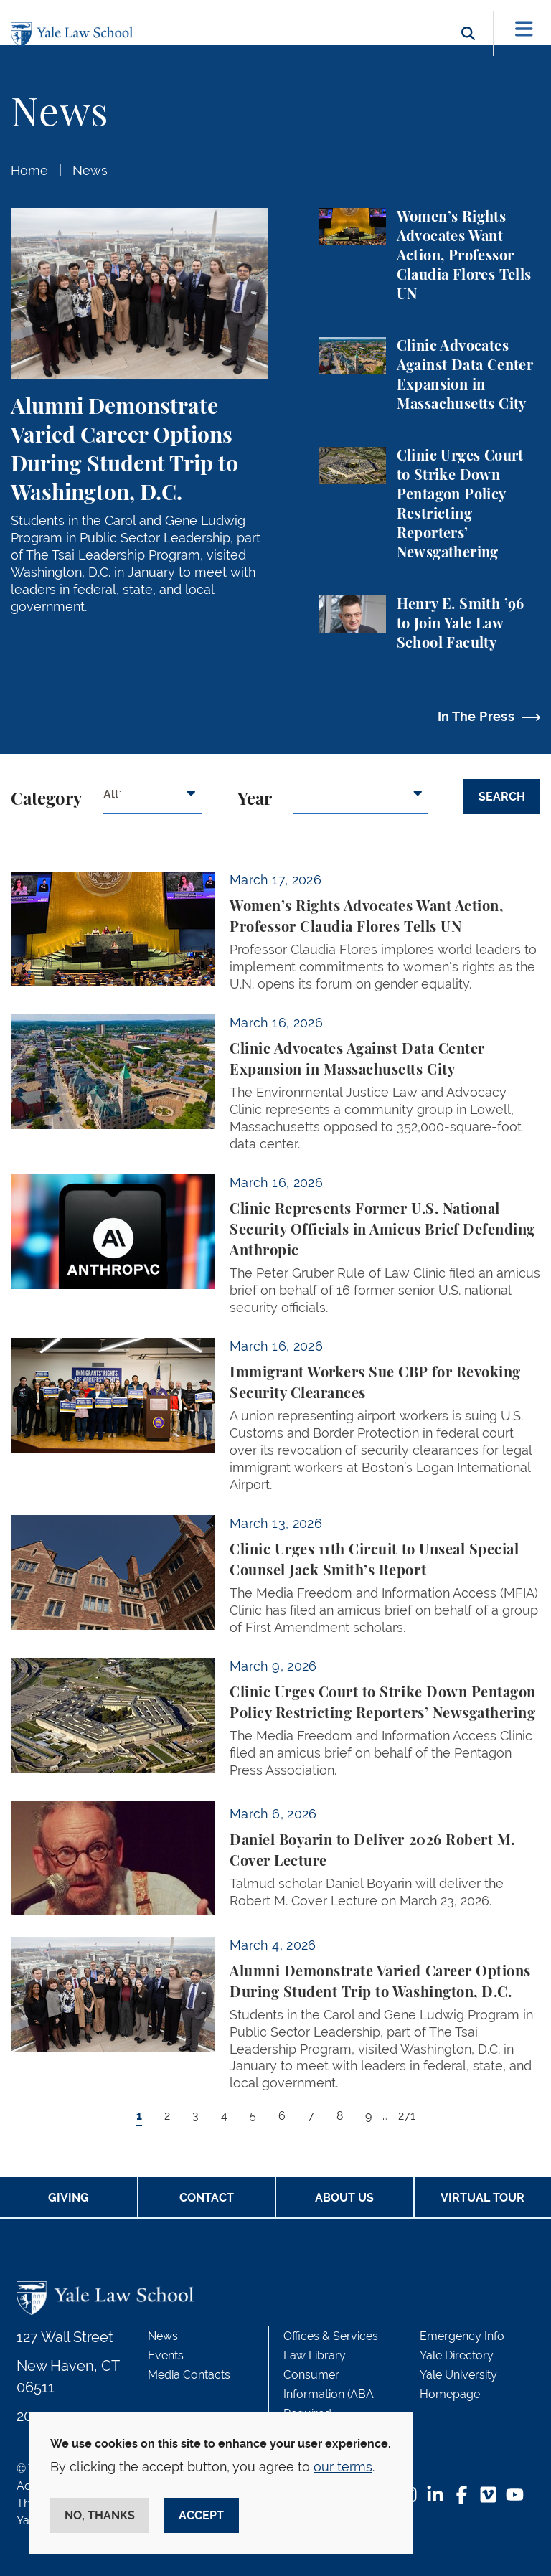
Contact (206, 2197)
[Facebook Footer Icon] (462, 2496)
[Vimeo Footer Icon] (488, 2496)
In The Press (476, 716)
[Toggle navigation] (524, 29)
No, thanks (100, 2515)
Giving (68, 2197)
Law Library (314, 2355)
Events (166, 2355)
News (90, 170)
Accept (201, 2515)
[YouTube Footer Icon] (515, 2496)
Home (29, 170)
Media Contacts (189, 2375)
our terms (343, 2466)
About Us (344, 2197)
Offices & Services (330, 2336)
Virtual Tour (482, 2197)
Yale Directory (457, 2355)
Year (254, 800)
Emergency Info (462, 2336)
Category (46, 800)
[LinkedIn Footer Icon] (435, 2496)
